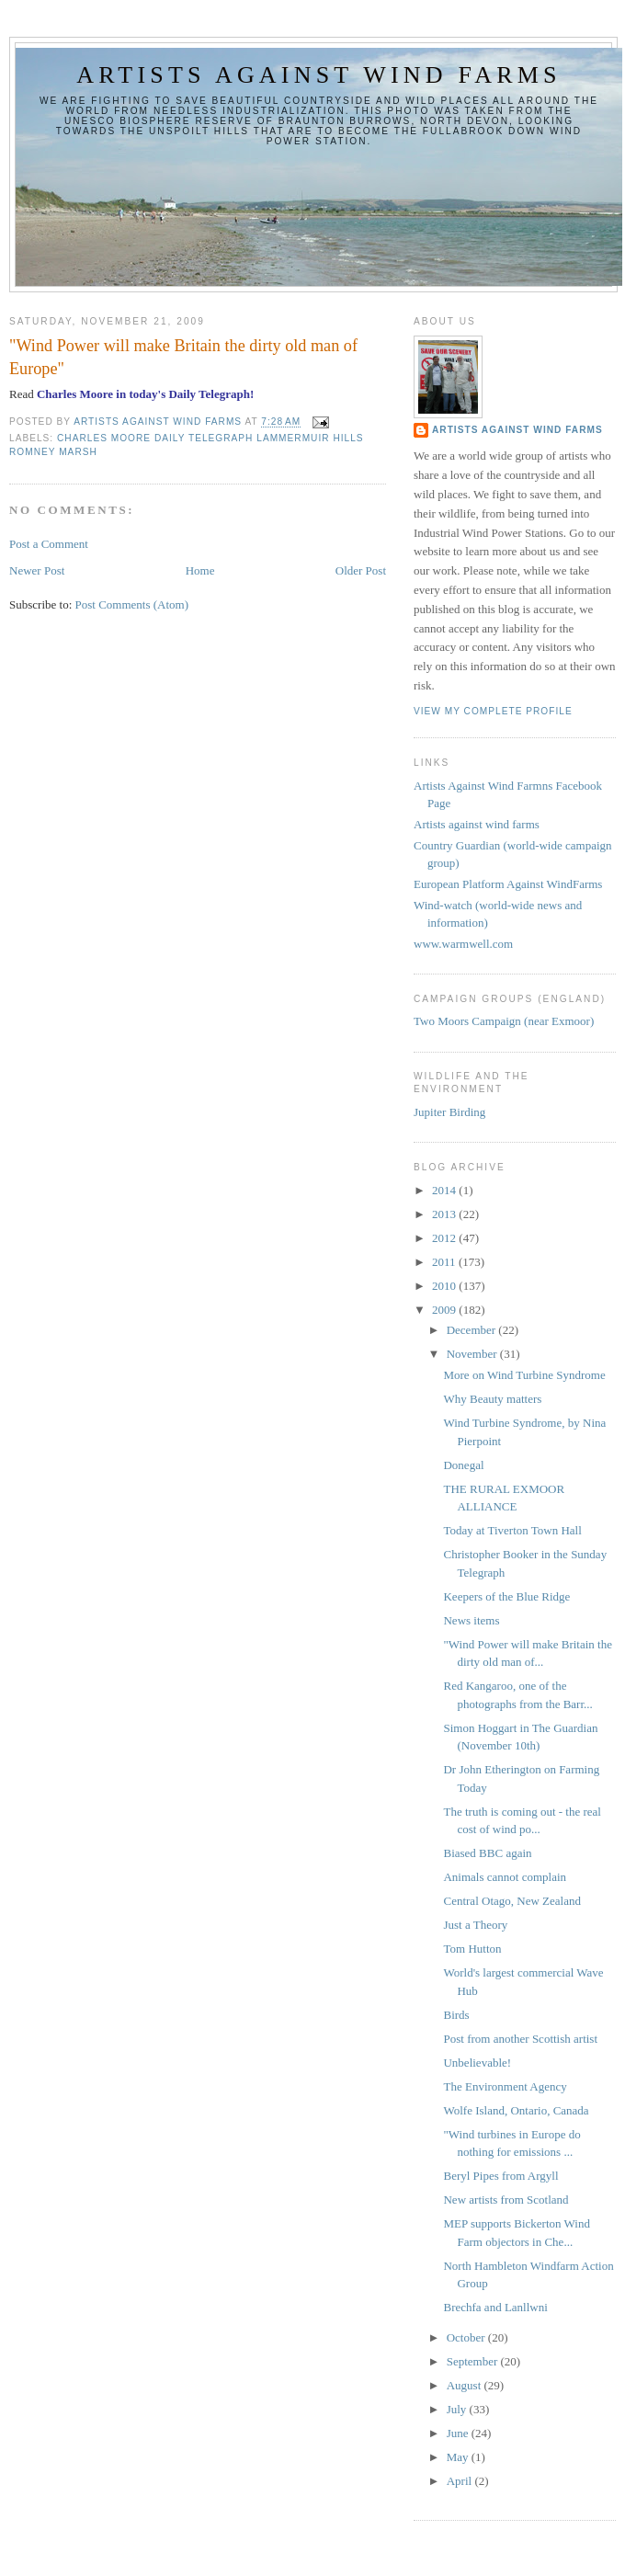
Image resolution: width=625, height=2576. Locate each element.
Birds (456, 2015)
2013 (445, 1214)
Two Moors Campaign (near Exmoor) (504, 1021)
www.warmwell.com (463, 944)
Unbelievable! (477, 2062)
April (461, 2481)
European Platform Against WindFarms (508, 884)
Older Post (360, 570)
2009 (445, 1309)
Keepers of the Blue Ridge (506, 1596)
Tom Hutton (472, 1948)
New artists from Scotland (505, 2199)
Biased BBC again (487, 1853)
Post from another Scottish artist (520, 2039)
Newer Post (36, 570)
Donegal (463, 1465)
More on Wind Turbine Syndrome (524, 1375)
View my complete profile (493, 711)
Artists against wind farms (318, 75)
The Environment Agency (504, 2086)
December (473, 1330)
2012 (445, 1238)
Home (200, 570)
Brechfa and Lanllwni (495, 2307)
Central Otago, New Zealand (511, 1901)
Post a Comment (48, 544)
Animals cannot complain (504, 1877)
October (467, 2337)
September (474, 2361)
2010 (445, 1286)
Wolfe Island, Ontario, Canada (515, 2110)
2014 (445, 1190)
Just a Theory (475, 1925)
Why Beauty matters (492, 1399)
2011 (445, 1262)
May (459, 2457)
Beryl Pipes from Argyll (500, 2176)
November (473, 1354)
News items (471, 1620)
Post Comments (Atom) (132, 604)
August (465, 2385)
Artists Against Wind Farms (517, 430)
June (459, 2433)
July (458, 2409)
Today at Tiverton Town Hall (512, 1530)
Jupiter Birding (449, 1112)
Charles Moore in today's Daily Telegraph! (145, 394)
